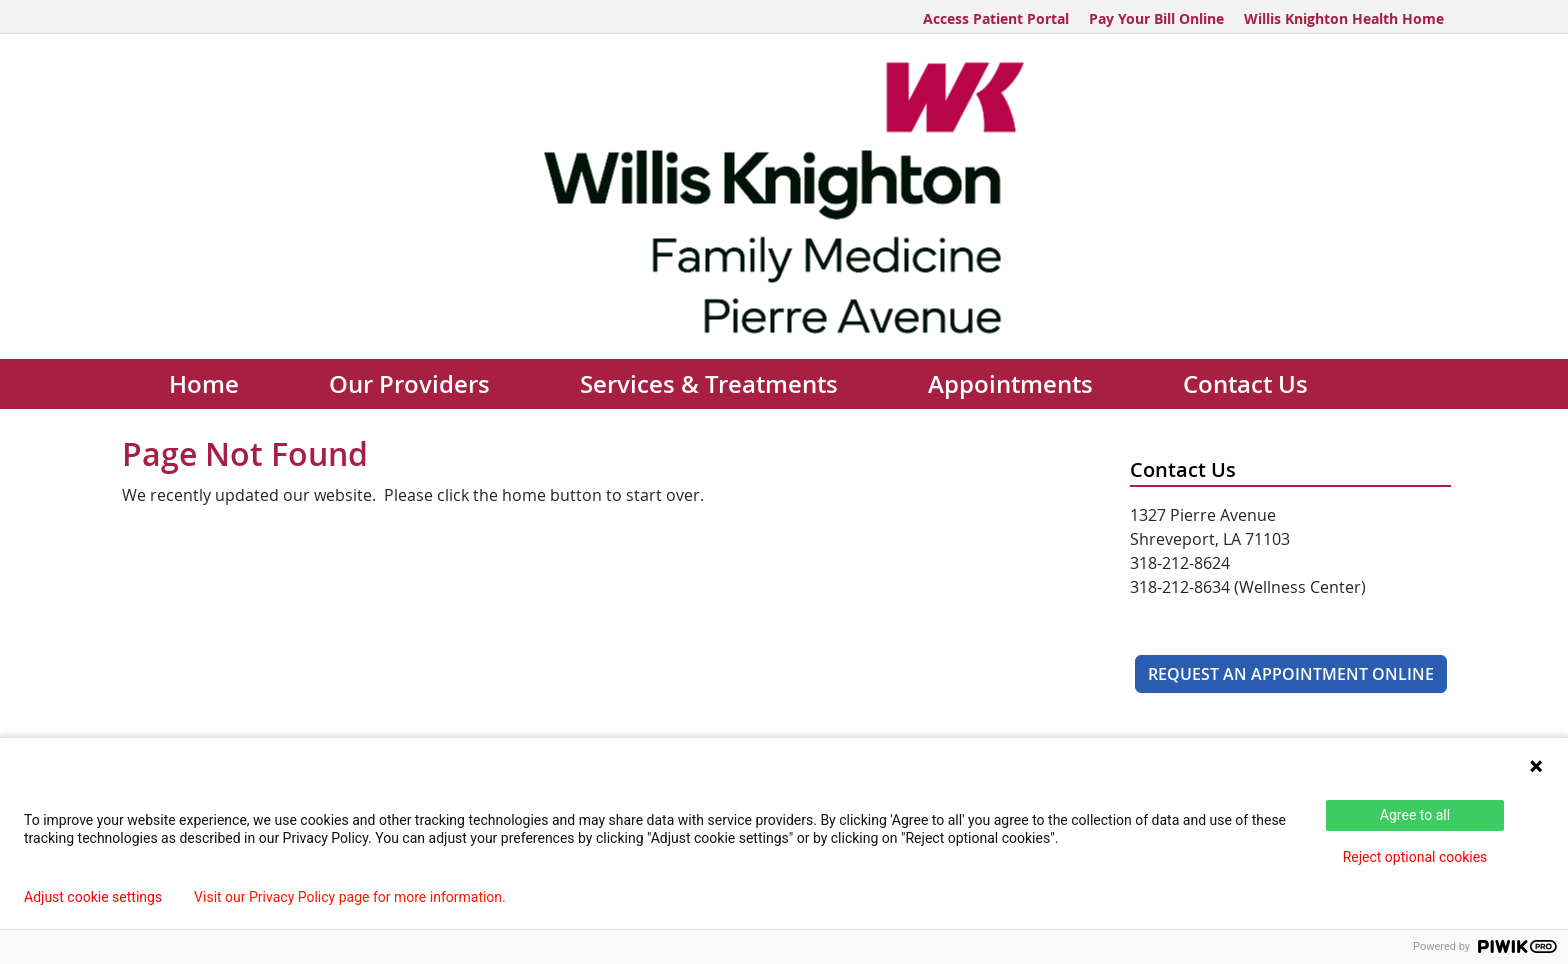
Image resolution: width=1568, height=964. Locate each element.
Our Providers (409, 384)
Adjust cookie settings (93, 897)
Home (204, 384)
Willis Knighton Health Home (1344, 18)
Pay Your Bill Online (1156, 18)
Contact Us (1245, 384)
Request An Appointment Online (1291, 674)
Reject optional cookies (1415, 857)
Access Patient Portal (996, 18)
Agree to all (1415, 815)
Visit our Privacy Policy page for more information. (350, 897)
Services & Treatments (709, 384)
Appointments (1010, 384)
